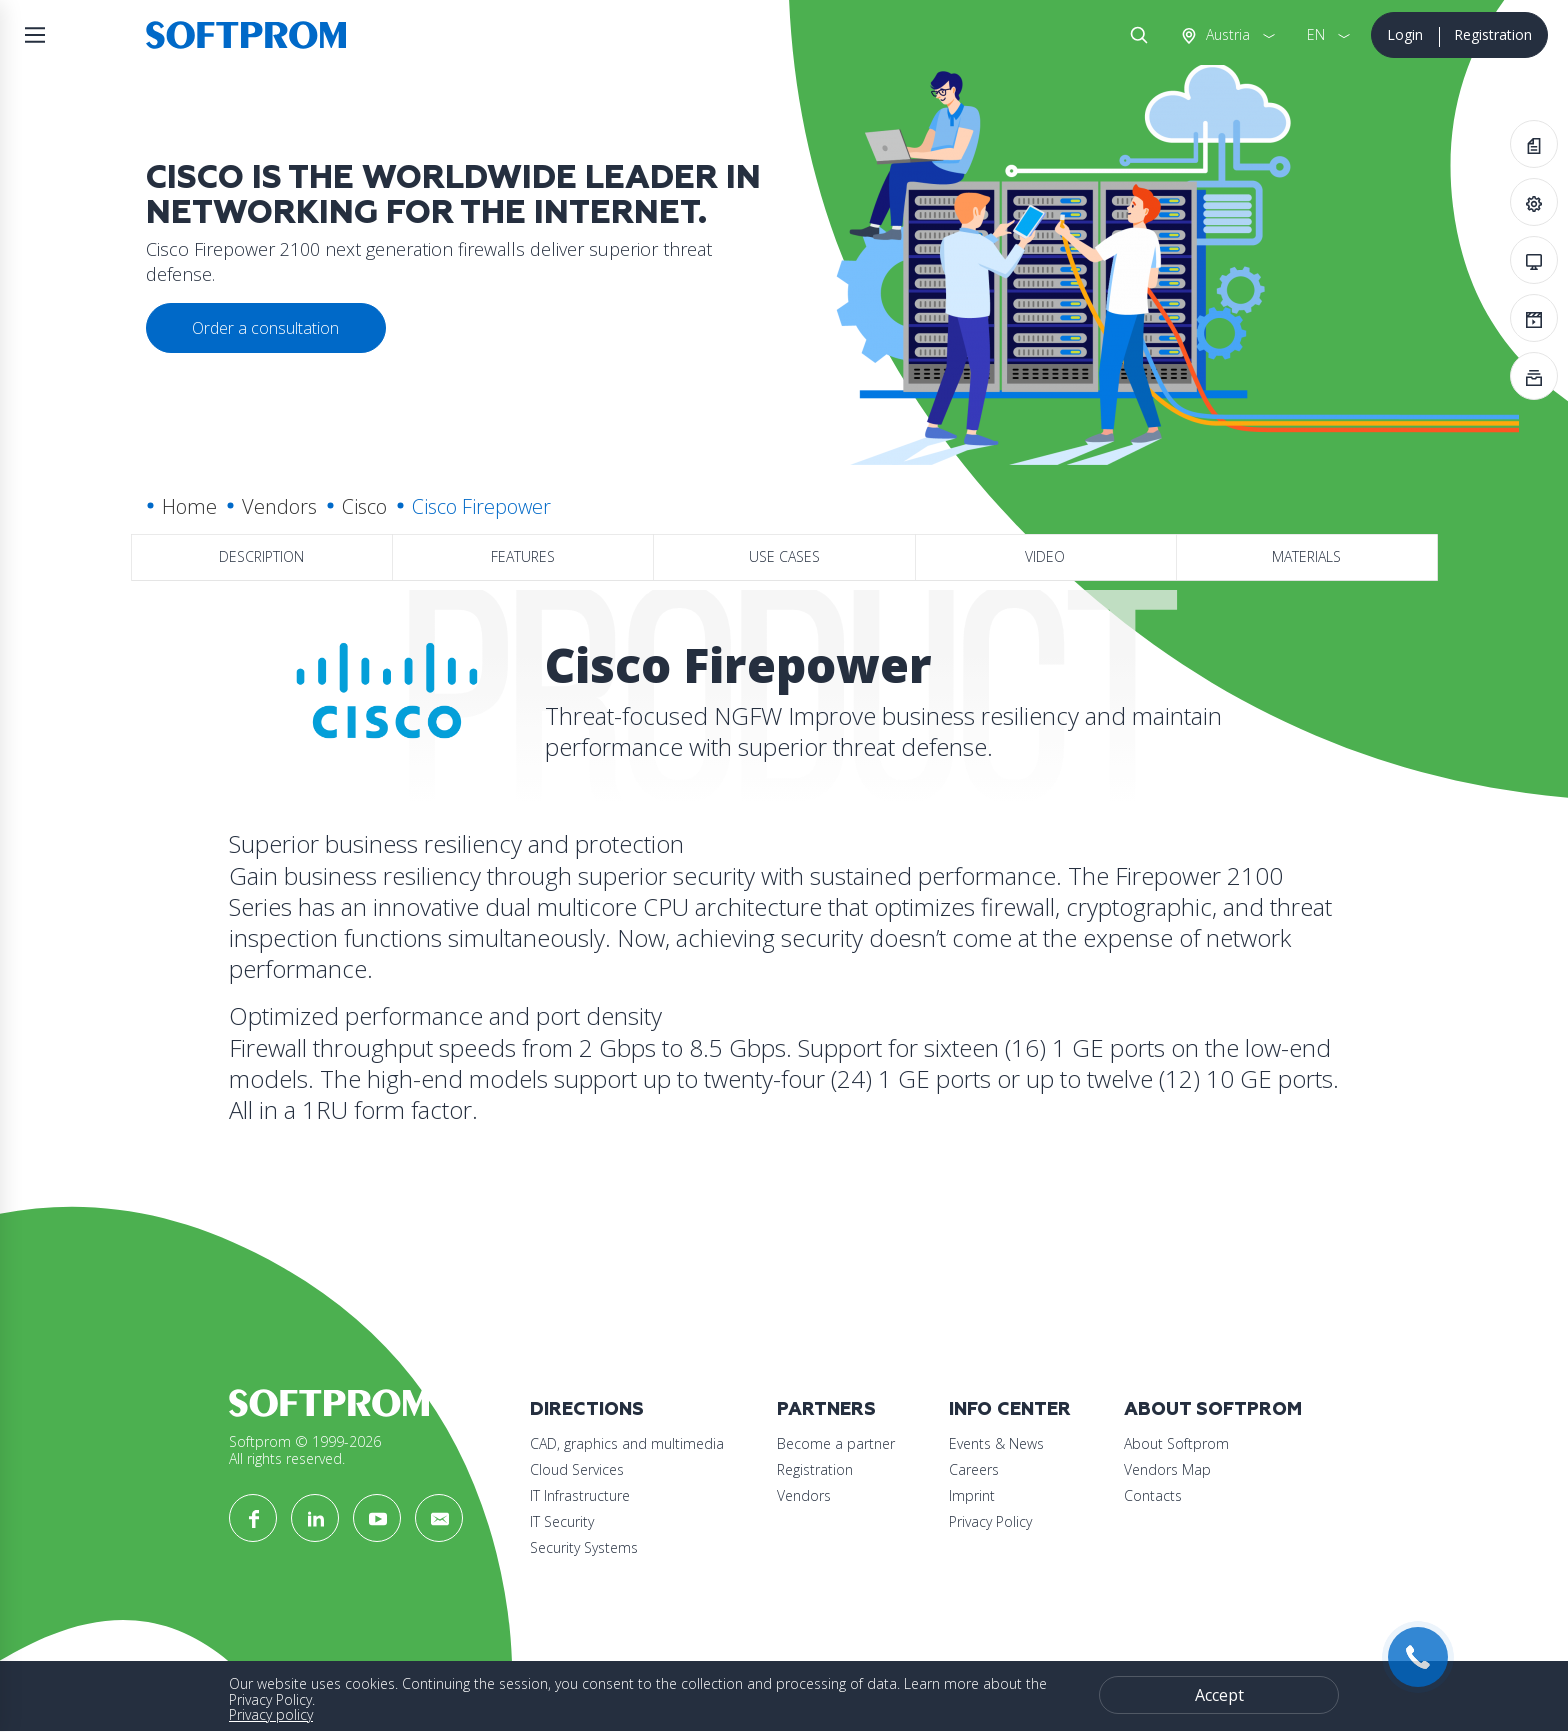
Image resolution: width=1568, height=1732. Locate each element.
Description (261, 556)
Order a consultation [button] (265, 328)
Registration (1493, 34)
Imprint (972, 1495)
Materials (1306, 556)
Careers (974, 1469)
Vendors (279, 506)
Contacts (1153, 1495)
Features (523, 556)
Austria (1226, 34)
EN (1316, 34)
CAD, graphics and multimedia (627, 1443)
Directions (587, 1409)
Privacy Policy (990, 1521)
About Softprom (1213, 1409)
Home (189, 506)
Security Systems (584, 1547)
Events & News (996, 1443)
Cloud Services (577, 1469)
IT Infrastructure (580, 1495)
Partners (826, 1409)
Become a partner (836, 1443)
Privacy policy (271, 1714)
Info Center (1010, 1409)
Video (1045, 556)
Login (1405, 34)
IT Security (562, 1521)
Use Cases (784, 556)
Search (1135, 35)
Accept (1219, 1695)
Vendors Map (1167, 1469)
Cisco (364, 506)
